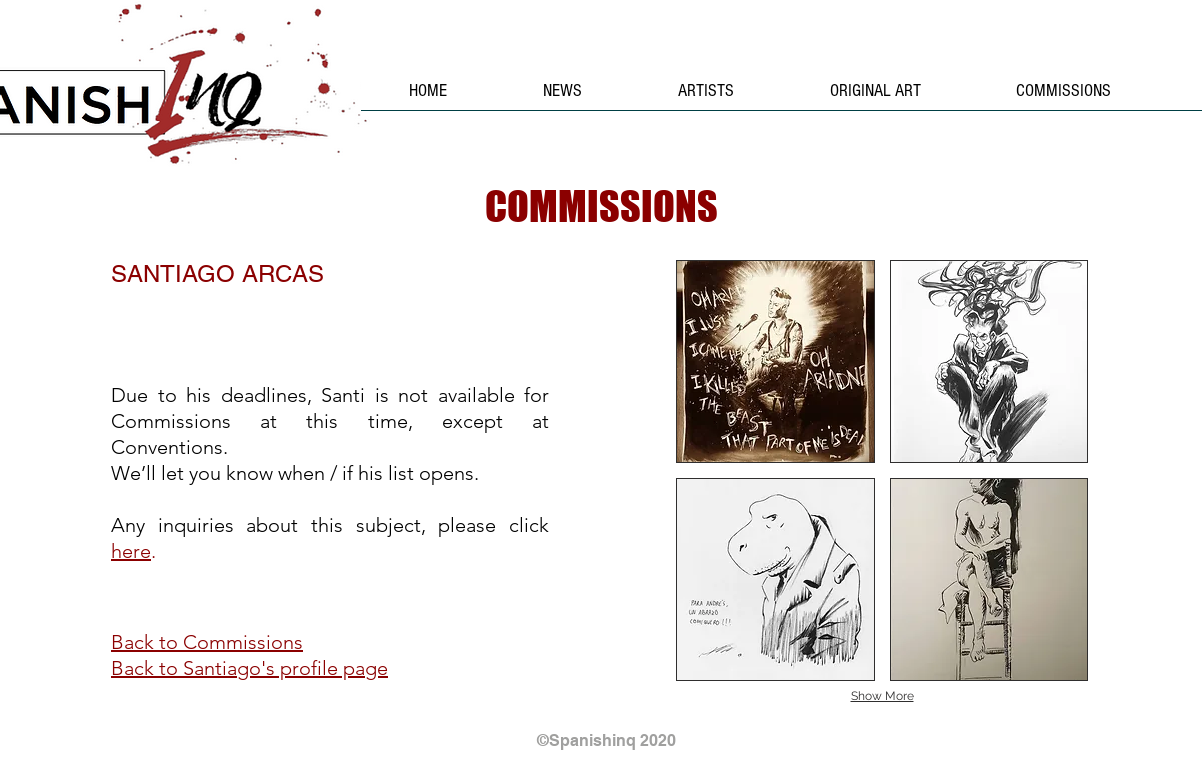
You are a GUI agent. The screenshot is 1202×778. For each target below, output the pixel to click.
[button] (775, 361)
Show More (882, 696)
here (131, 551)
